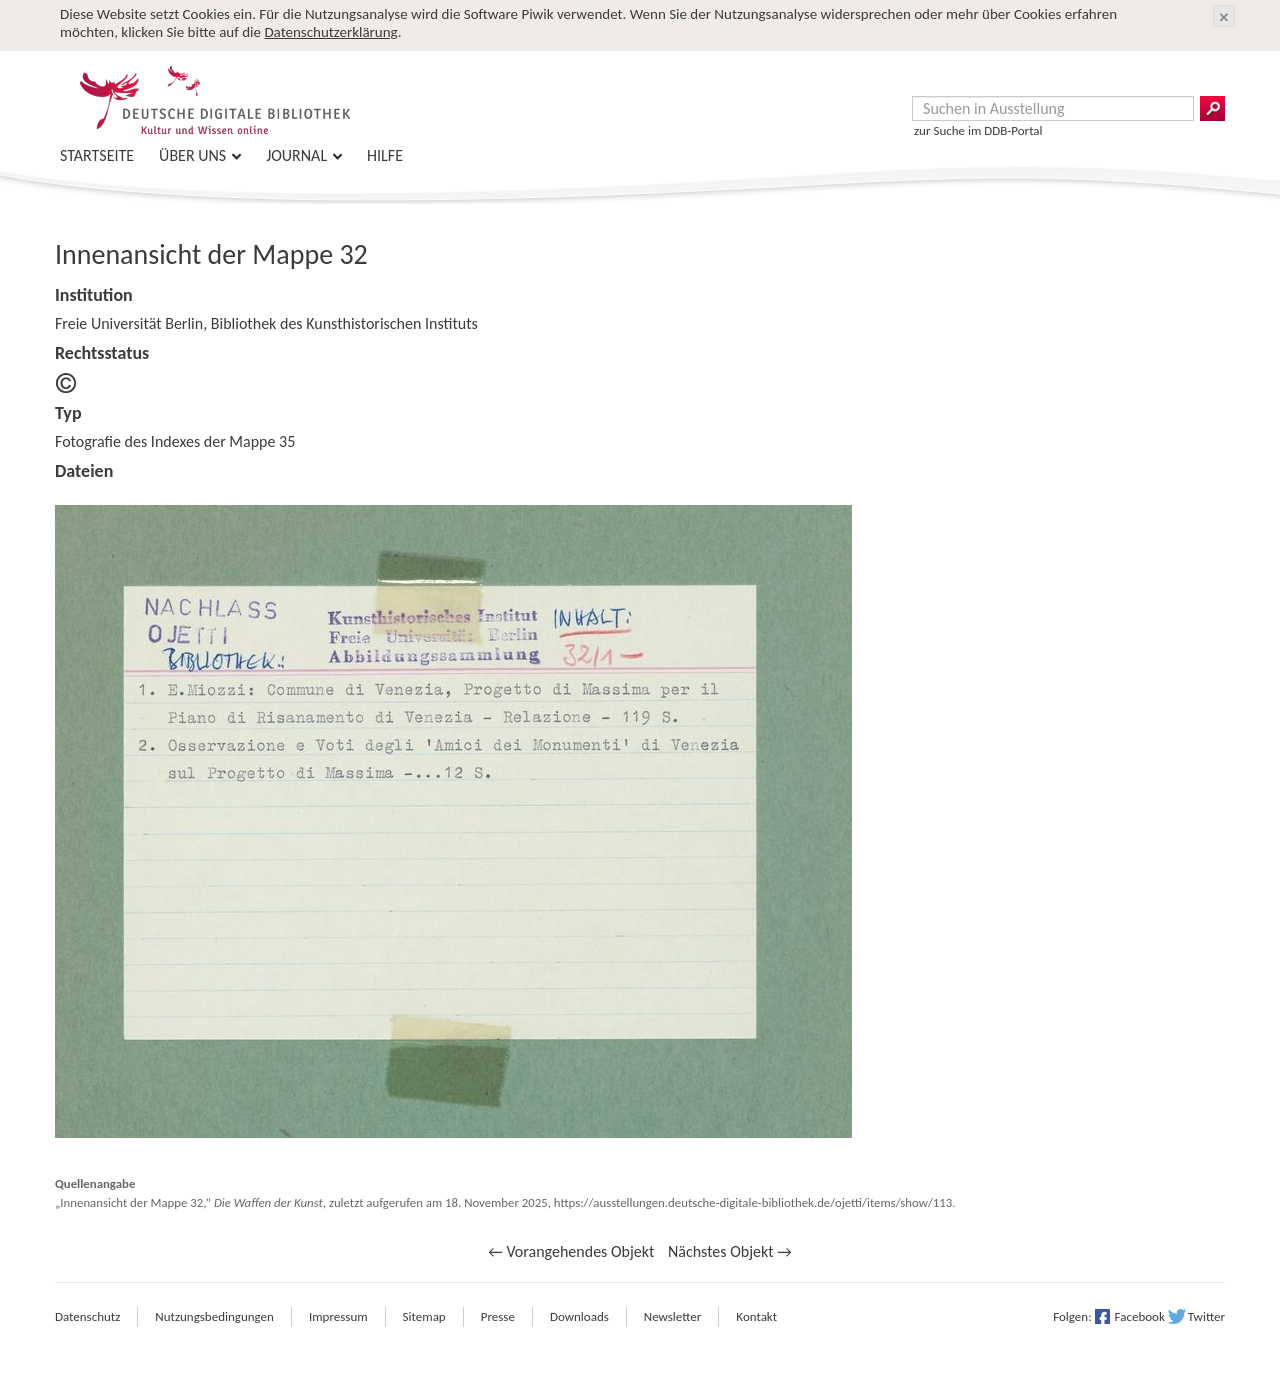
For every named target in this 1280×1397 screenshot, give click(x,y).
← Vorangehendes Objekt (571, 1251)
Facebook (1140, 1316)
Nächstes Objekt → (730, 1251)
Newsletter (673, 1316)
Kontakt (756, 1316)
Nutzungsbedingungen (214, 1316)
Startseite (97, 155)
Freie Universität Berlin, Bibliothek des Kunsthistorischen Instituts (266, 323)
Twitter (1206, 1316)
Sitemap (424, 1316)
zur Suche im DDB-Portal (978, 130)
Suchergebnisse (1212, 108)
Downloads (579, 1316)
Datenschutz (87, 1316)
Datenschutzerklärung (330, 32)
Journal (296, 155)
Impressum (338, 1316)
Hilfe (385, 155)
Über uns (192, 155)
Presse (498, 1316)
